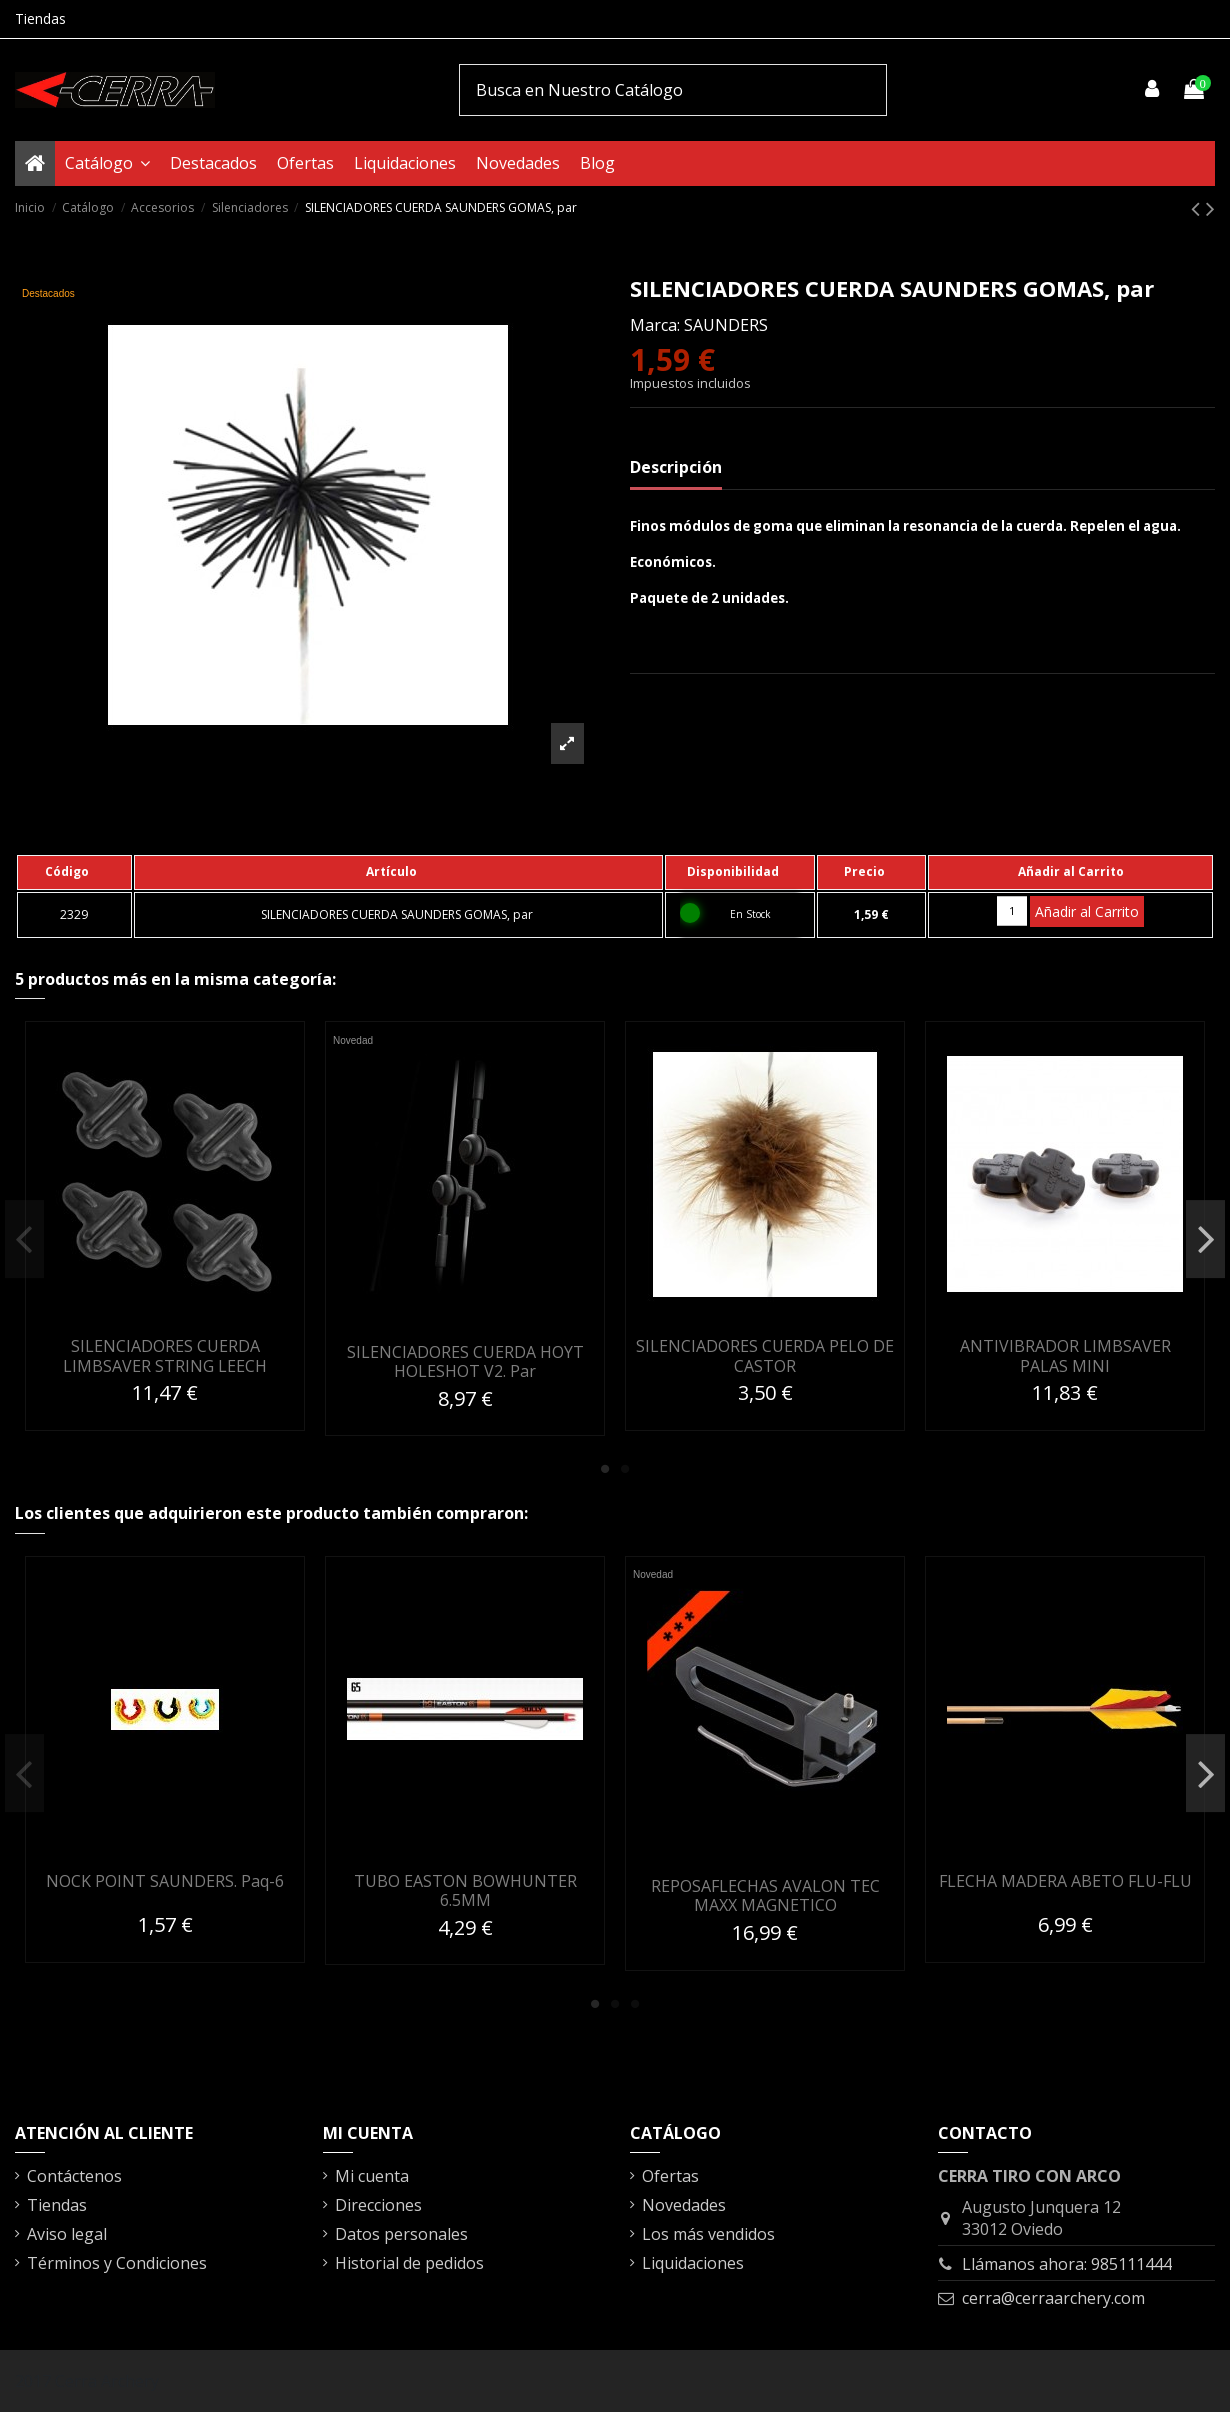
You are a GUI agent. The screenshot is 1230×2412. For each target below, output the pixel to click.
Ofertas (670, 2176)
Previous (24, 1239)
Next (1205, 1239)
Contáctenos (74, 2176)
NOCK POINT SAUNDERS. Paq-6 (165, 1881)
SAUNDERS (726, 325)
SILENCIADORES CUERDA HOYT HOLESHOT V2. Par (465, 1361)
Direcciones (378, 2205)
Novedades (684, 2205)
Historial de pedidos (409, 2263)
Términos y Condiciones (117, 2263)
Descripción (676, 467)
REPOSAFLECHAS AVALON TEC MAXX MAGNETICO (765, 1895)
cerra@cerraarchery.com (1053, 2298)
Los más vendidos (708, 2234)
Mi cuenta (372, 2176)
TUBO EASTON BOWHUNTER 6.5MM (465, 1890)
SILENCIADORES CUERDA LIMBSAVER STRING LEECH (165, 1355)
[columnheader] (74, 872)
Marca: (655, 325)
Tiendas (40, 18)
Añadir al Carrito (1087, 911)
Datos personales (401, 2234)
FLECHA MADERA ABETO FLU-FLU (1065, 1881)
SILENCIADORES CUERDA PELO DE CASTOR (765, 1355)
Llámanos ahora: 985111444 (1067, 2264)
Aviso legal (67, 2234)
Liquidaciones (693, 2263)
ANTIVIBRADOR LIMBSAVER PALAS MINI (1065, 1355)
